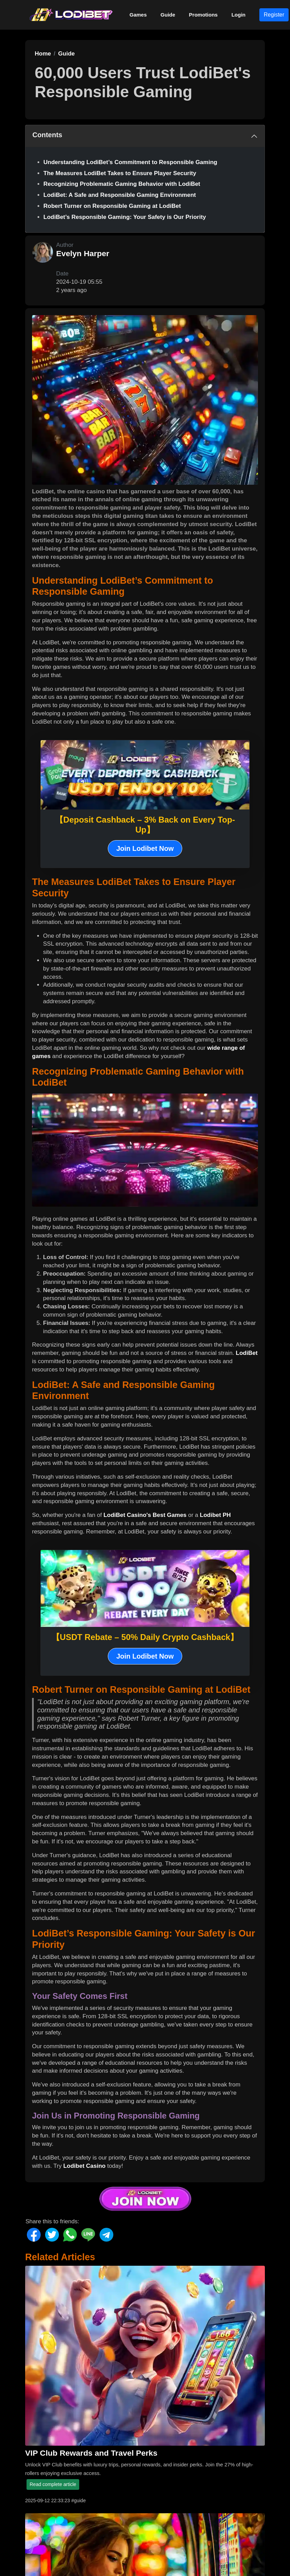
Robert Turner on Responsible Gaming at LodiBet (112, 206)
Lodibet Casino (84, 2166)
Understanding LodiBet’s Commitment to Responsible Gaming (130, 162)
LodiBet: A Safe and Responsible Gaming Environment (119, 195)
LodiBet (247, 1353)
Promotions (203, 15)
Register (274, 15)
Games (138, 15)
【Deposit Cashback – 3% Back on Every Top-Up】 (145, 824)
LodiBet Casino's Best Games (144, 1515)
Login (238, 15)
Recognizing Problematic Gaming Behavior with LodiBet (121, 184)
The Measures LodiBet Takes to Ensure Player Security (119, 173)
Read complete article (53, 2484)
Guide (167, 15)
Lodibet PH (215, 1515)
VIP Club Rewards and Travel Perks (91, 2452)
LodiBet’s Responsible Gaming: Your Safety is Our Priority (124, 217)
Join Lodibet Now (145, 848)
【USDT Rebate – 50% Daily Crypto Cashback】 (145, 1637)
